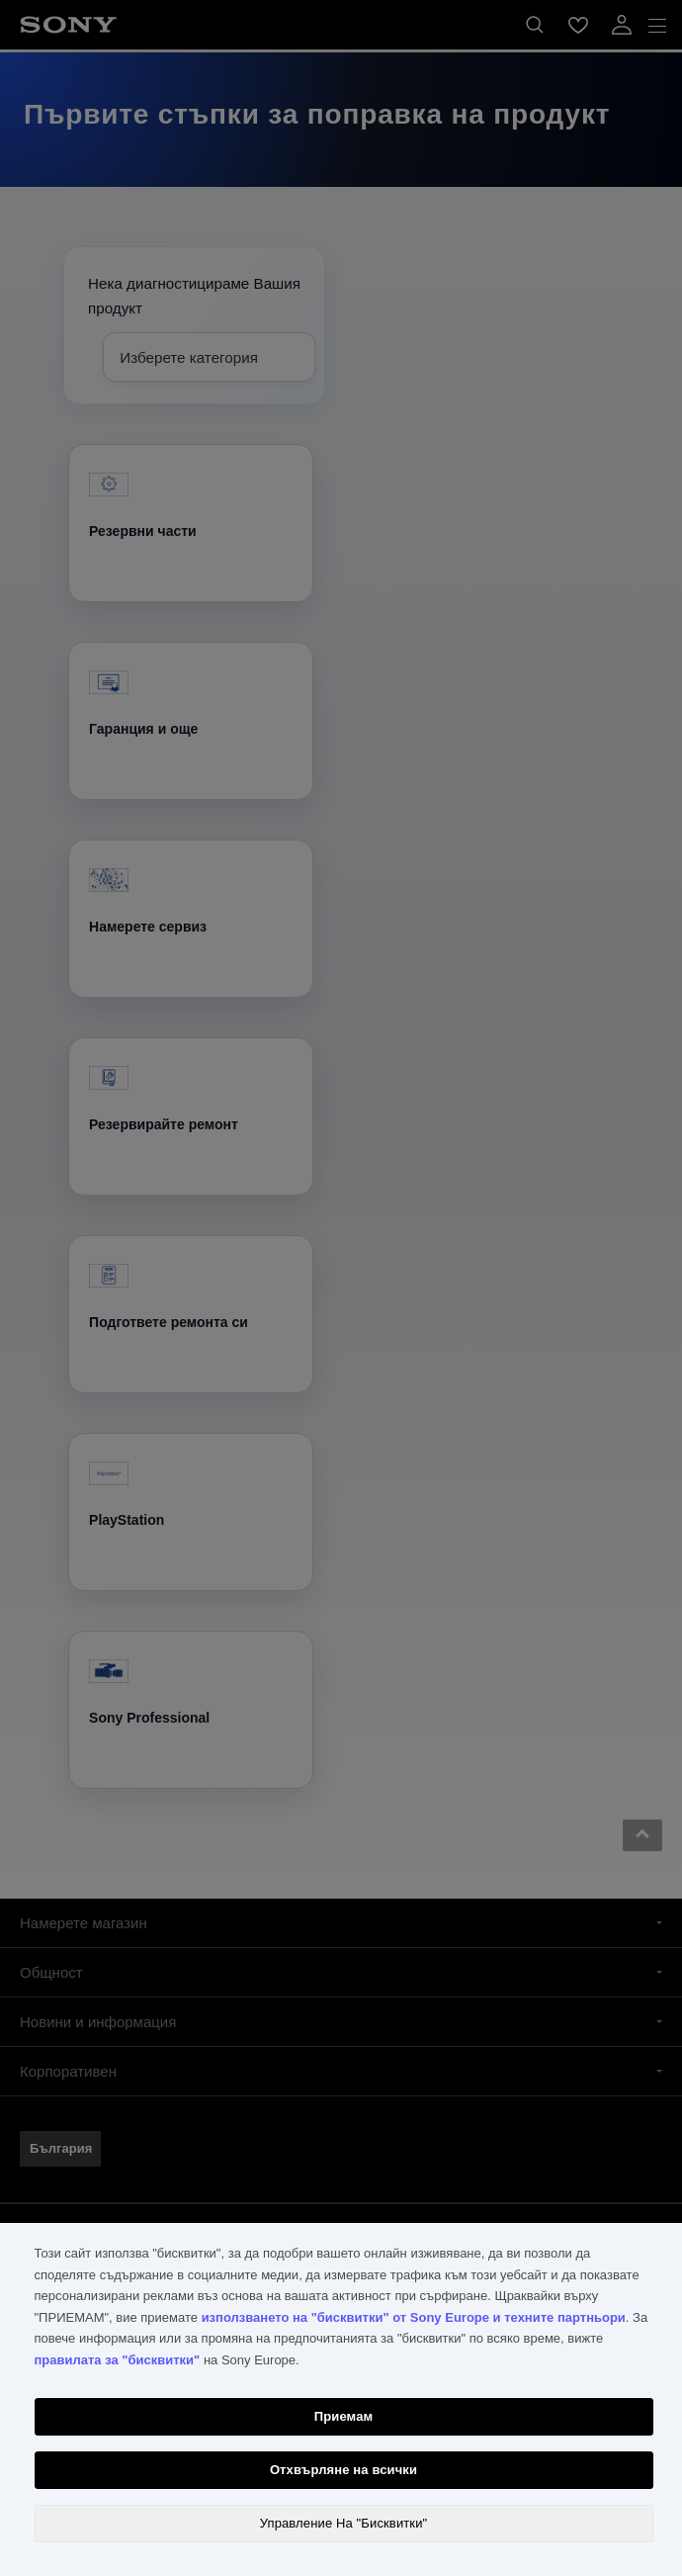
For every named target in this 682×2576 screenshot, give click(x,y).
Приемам (344, 2416)
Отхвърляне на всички (343, 2469)
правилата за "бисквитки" (118, 2360)
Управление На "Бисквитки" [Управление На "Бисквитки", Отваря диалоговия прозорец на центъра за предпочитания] (344, 2523)
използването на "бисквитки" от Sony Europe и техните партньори (414, 2317)
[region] (341, 2399)
